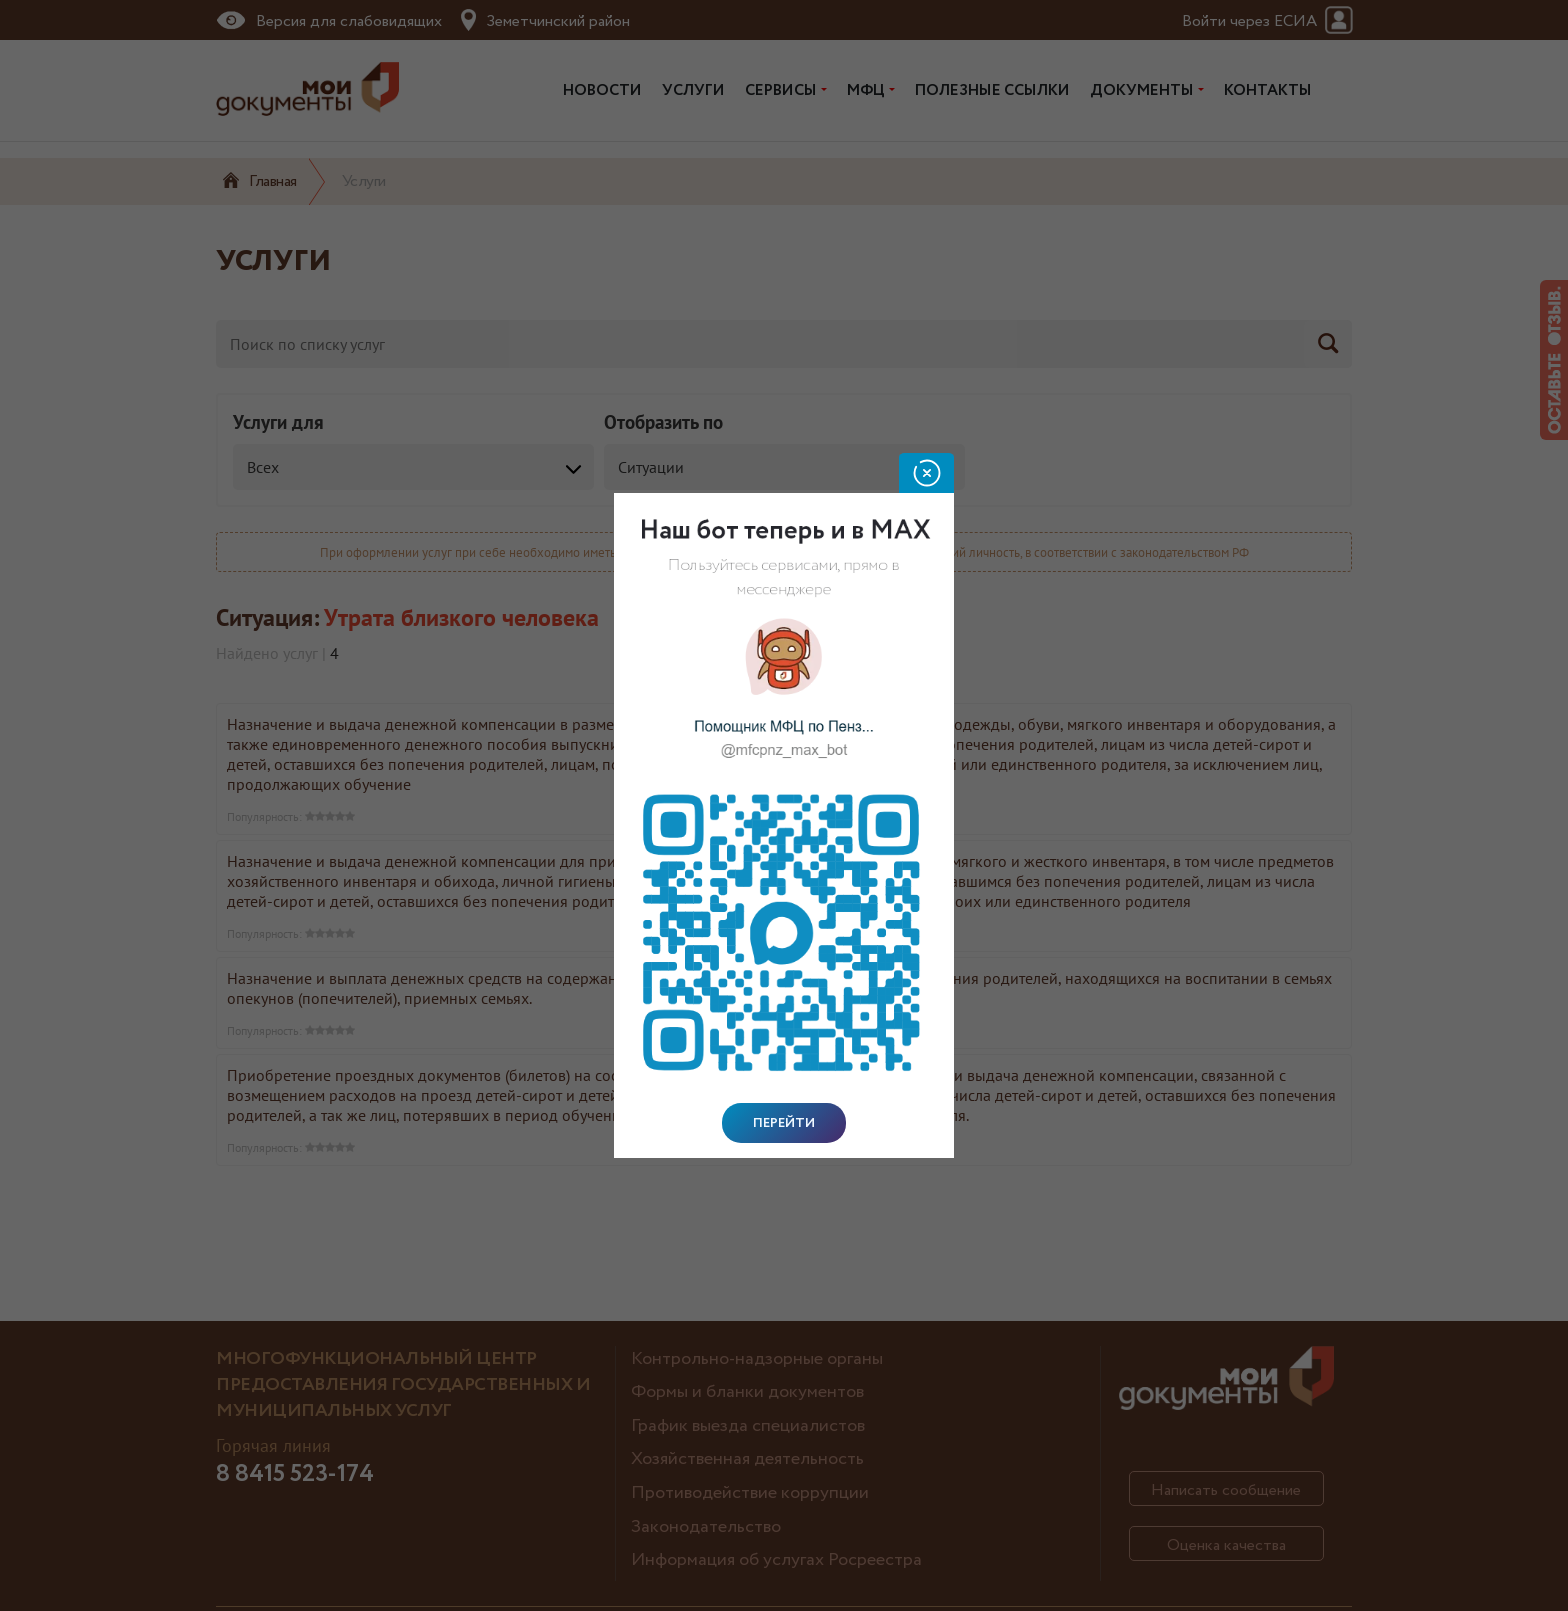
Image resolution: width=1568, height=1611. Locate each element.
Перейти (784, 1123)
